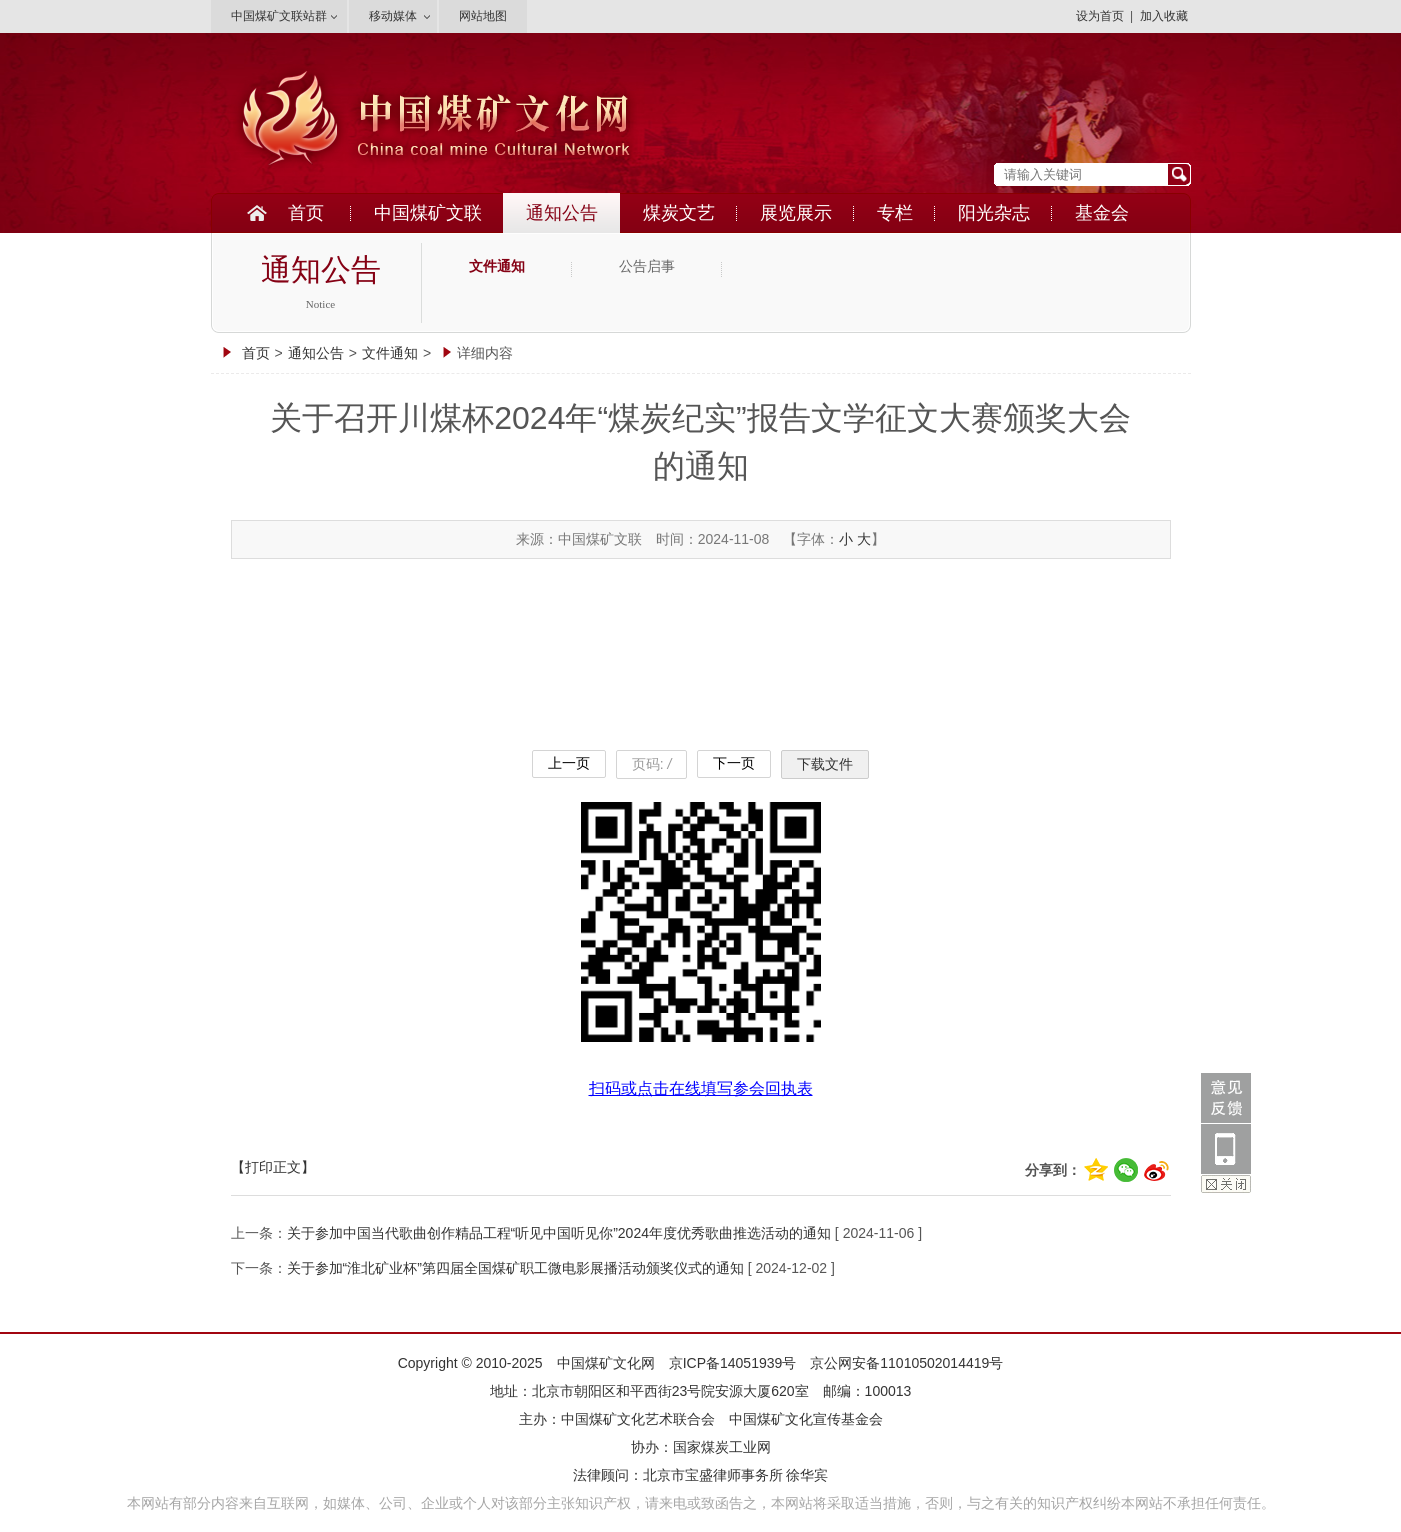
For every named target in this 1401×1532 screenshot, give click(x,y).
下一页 (734, 763)
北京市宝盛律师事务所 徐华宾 (736, 1475)
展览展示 (796, 213)
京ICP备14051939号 (733, 1363)
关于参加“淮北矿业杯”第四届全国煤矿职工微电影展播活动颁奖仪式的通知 (515, 1268)
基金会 (1102, 213)
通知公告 (562, 213)
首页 (306, 213)
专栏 (895, 213)
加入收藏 (1164, 16)
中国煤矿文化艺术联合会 (638, 1419)
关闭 (1226, 1184)
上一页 (569, 763)
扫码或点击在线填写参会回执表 (701, 1088)
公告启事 (647, 266)
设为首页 (1100, 16)
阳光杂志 (994, 213)
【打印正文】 (273, 1167)
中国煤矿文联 (428, 213)
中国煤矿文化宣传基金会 (806, 1419)
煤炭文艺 (679, 213)
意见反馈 (1226, 1098)
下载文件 (825, 764)
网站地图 (483, 16)
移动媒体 (393, 16)
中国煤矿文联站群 (279, 16)
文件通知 (497, 266)
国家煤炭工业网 (722, 1447)
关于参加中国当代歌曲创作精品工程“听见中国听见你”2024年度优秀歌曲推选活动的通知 (559, 1233)
